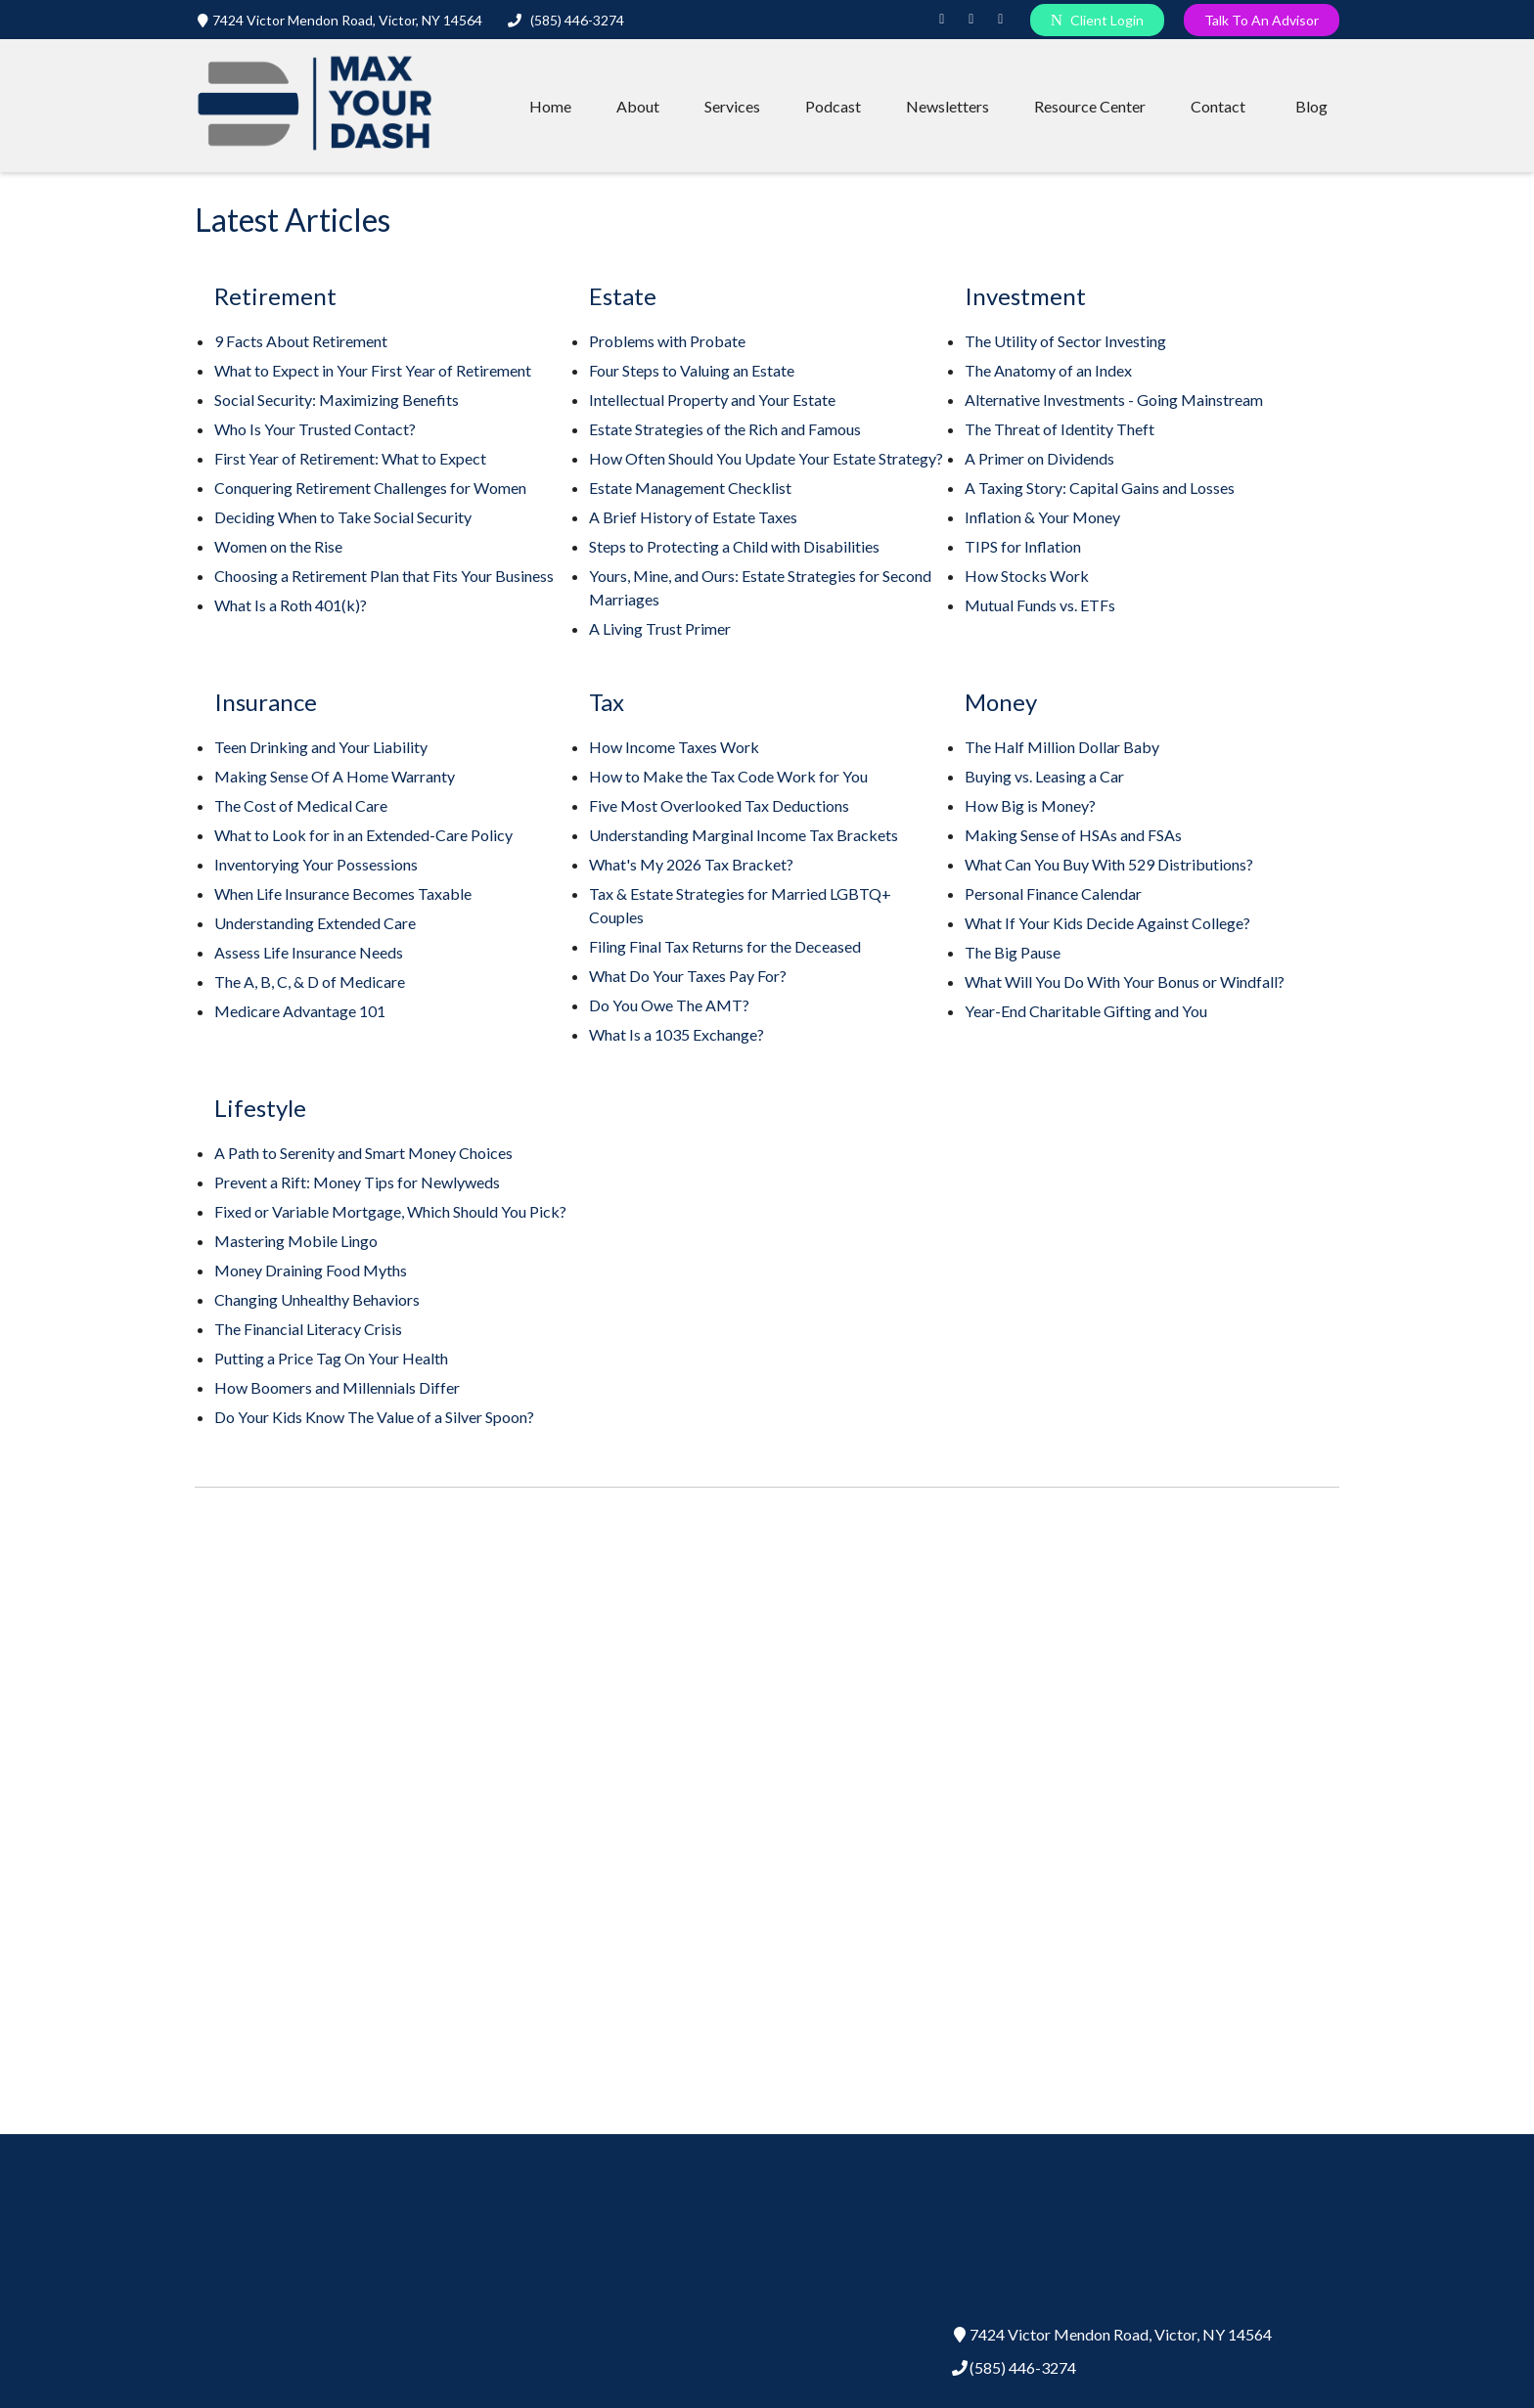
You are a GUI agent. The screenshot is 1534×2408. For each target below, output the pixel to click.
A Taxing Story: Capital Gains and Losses (1100, 487)
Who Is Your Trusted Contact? (315, 429)
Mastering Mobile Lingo (296, 1240)
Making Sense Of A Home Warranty (334, 776)
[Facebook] (1001, 19)
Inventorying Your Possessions (316, 864)
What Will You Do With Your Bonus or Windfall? (1125, 981)
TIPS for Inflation (1023, 546)
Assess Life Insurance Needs (308, 952)
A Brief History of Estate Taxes (693, 517)
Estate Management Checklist (690, 487)
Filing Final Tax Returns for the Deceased (725, 946)
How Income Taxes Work (674, 746)
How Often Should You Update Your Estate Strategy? (766, 458)
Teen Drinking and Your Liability (321, 746)
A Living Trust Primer (660, 628)
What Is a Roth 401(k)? (290, 605)
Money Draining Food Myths (310, 1270)
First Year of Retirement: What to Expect (350, 458)
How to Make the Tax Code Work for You (728, 776)
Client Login (1097, 20)
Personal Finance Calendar (1053, 893)
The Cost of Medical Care (300, 805)
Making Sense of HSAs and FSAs (1073, 834)
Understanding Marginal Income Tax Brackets (743, 834)
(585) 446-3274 (566, 20)
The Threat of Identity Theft (1059, 429)
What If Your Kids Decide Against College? (1107, 923)
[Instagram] (971, 19)
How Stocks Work (1027, 575)
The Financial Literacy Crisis (308, 1328)
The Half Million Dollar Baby (1062, 746)
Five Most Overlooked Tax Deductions (719, 805)
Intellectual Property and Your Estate (712, 399)
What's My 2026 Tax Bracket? (691, 864)
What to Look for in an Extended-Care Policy (363, 834)
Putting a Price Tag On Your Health (331, 1358)
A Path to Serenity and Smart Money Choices (363, 1152)
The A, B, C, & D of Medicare (309, 981)
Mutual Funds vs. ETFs (1040, 605)
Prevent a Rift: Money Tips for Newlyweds (357, 1182)
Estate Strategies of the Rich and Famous (725, 429)
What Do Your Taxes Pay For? (688, 975)
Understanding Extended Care (315, 923)
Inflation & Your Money (1042, 517)
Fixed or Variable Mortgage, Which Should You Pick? (390, 1211)
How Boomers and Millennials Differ (337, 1387)
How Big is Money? (1030, 805)
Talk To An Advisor (1261, 20)
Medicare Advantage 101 (299, 1011)
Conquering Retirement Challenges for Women (370, 487)
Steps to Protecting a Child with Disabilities (734, 546)
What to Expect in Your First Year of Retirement (372, 370)
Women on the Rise (278, 546)
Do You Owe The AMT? (669, 1005)
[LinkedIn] (942, 19)
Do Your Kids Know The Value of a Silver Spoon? (374, 1416)
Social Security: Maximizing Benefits (336, 399)
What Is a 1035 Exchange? (676, 1034)
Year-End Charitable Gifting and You (1086, 1011)
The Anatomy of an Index (1048, 370)
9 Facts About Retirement (300, 341)
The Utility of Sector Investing (1065, 341)
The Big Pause (1012, 952)
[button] (550, 105)
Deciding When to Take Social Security (343, 517)
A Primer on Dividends (1039, 458)
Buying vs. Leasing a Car (1044, 776)
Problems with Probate (667, 341)
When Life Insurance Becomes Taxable (343, 893)
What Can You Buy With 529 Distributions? (1109, 864)
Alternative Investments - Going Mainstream (1114, 399)
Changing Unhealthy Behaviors (317, 1299)
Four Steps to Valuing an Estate (691, 370)
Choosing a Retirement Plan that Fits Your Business (384, 575)
